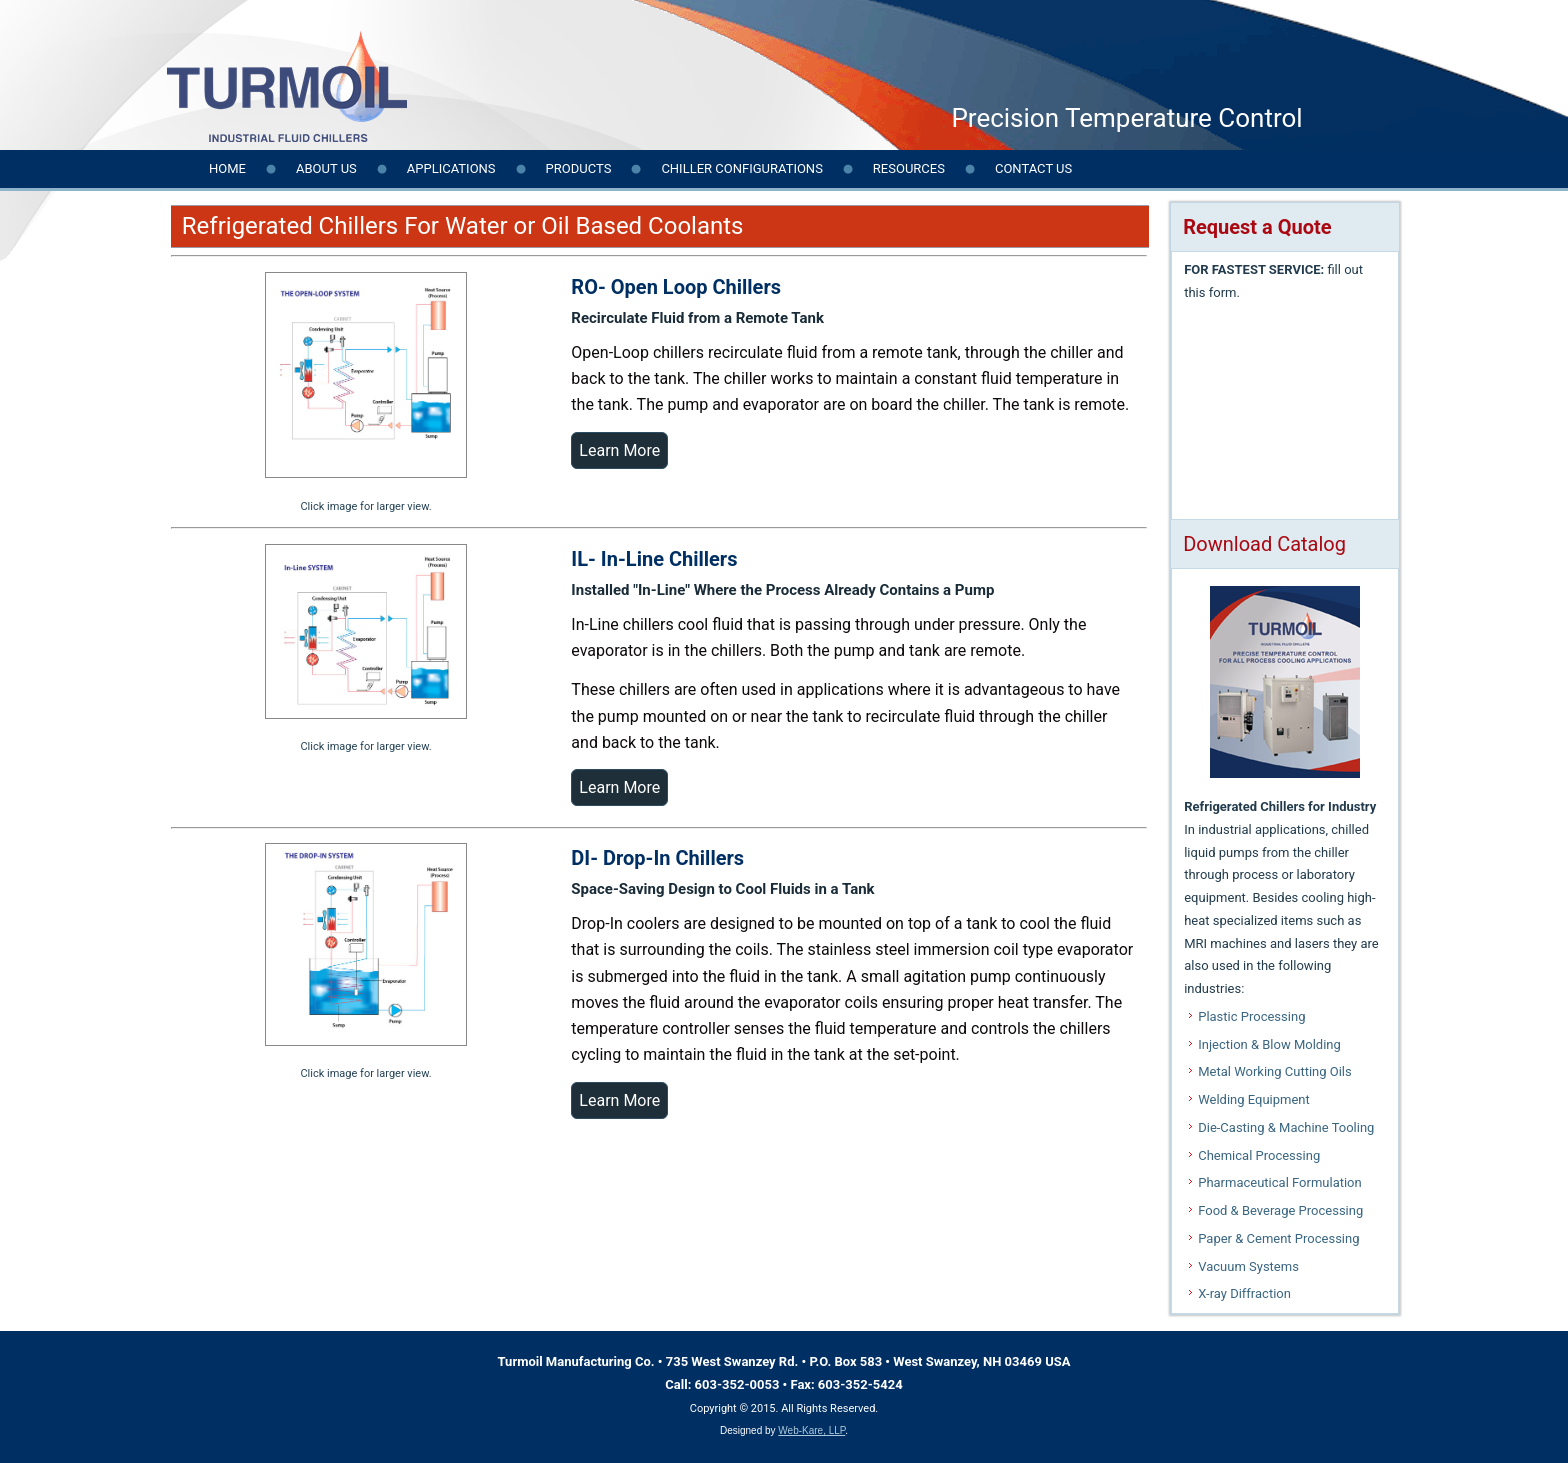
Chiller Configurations (741, 168)
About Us (326, 168)
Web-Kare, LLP (811, 1430)
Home (227, 168)
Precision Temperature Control (1126, 118)
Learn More (619, 450)
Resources (909, 168)
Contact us (1033, 168)
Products (579, 168)
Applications (451, 168)
